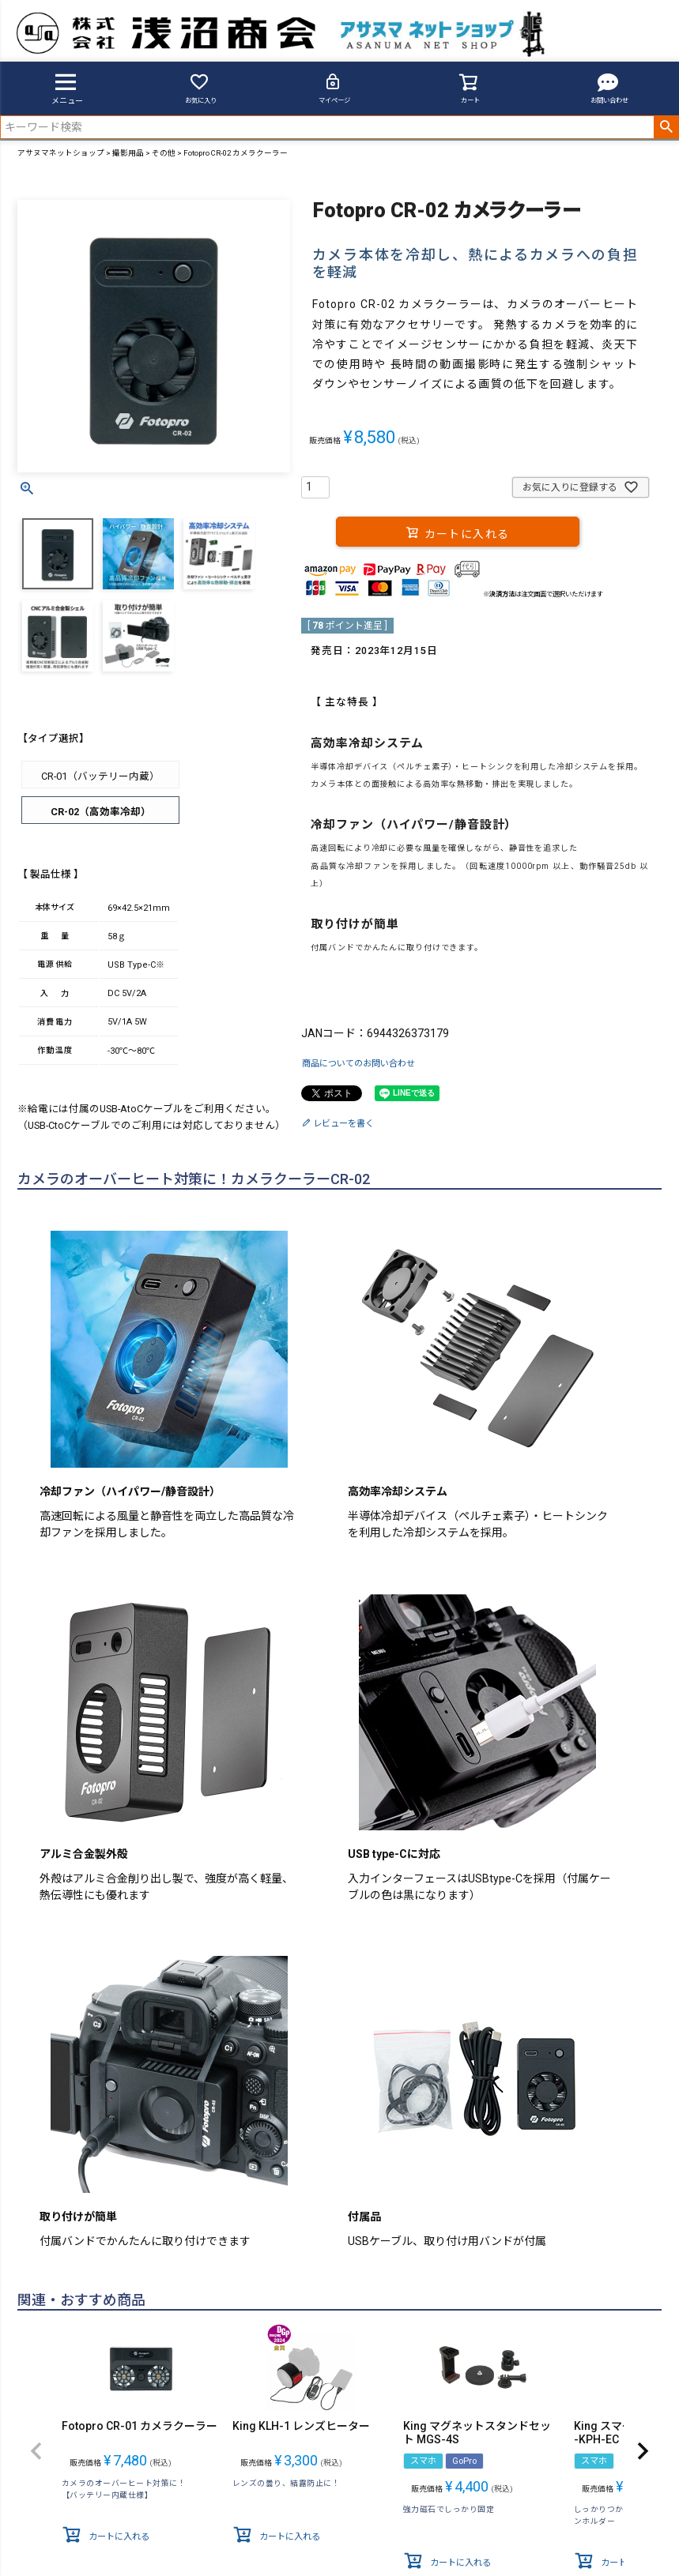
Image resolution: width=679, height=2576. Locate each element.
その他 (163, 153)
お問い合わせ (609, 88)
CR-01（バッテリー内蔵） (100, 776)
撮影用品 (128, 153)
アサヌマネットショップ (60, 153)
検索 (666, 127)
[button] (36, 2451)
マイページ (334, 88)
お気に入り (201, 88)
